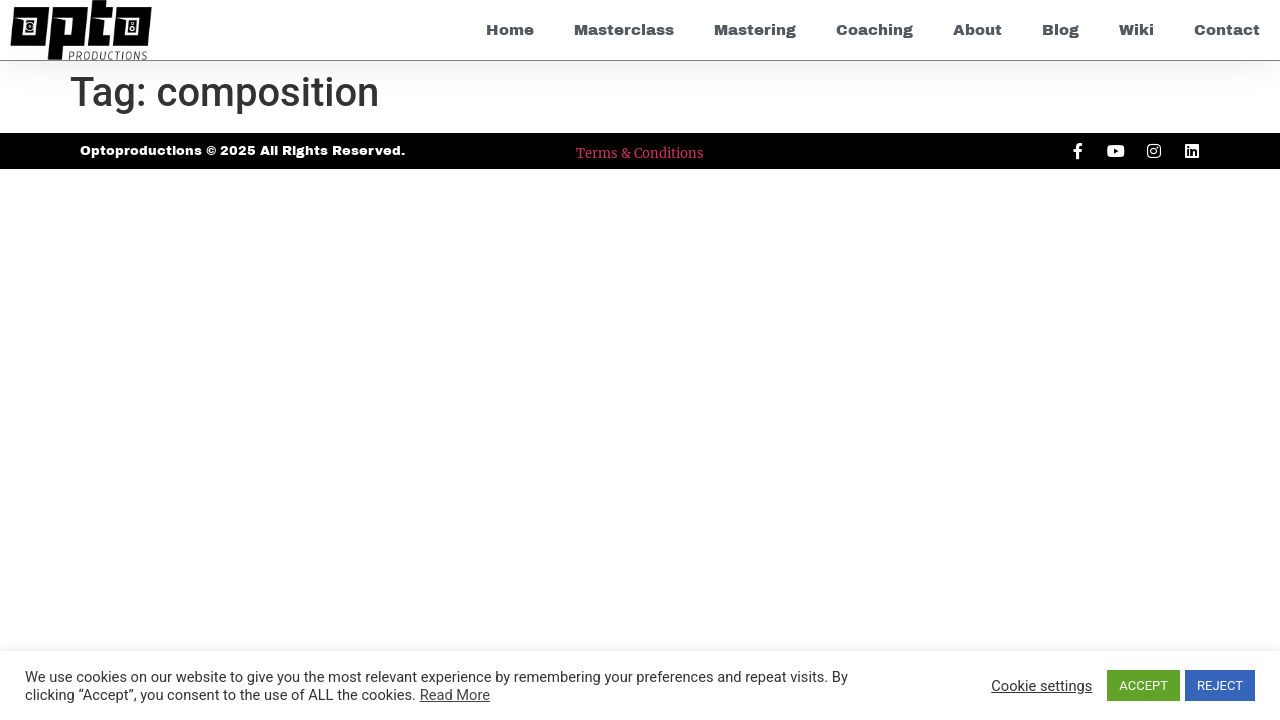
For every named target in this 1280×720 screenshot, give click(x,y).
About (977, 30)
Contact (1227, 30)
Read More (455, 695)
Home (510, 30)
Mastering (755, 30)
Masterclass (624, 30)
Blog (1060, 30)
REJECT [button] (1220, 685)
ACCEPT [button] (1143, 685)
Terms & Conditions (640, 153)
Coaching (874, 30)
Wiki (1136, 30)
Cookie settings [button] (1041, 686)
